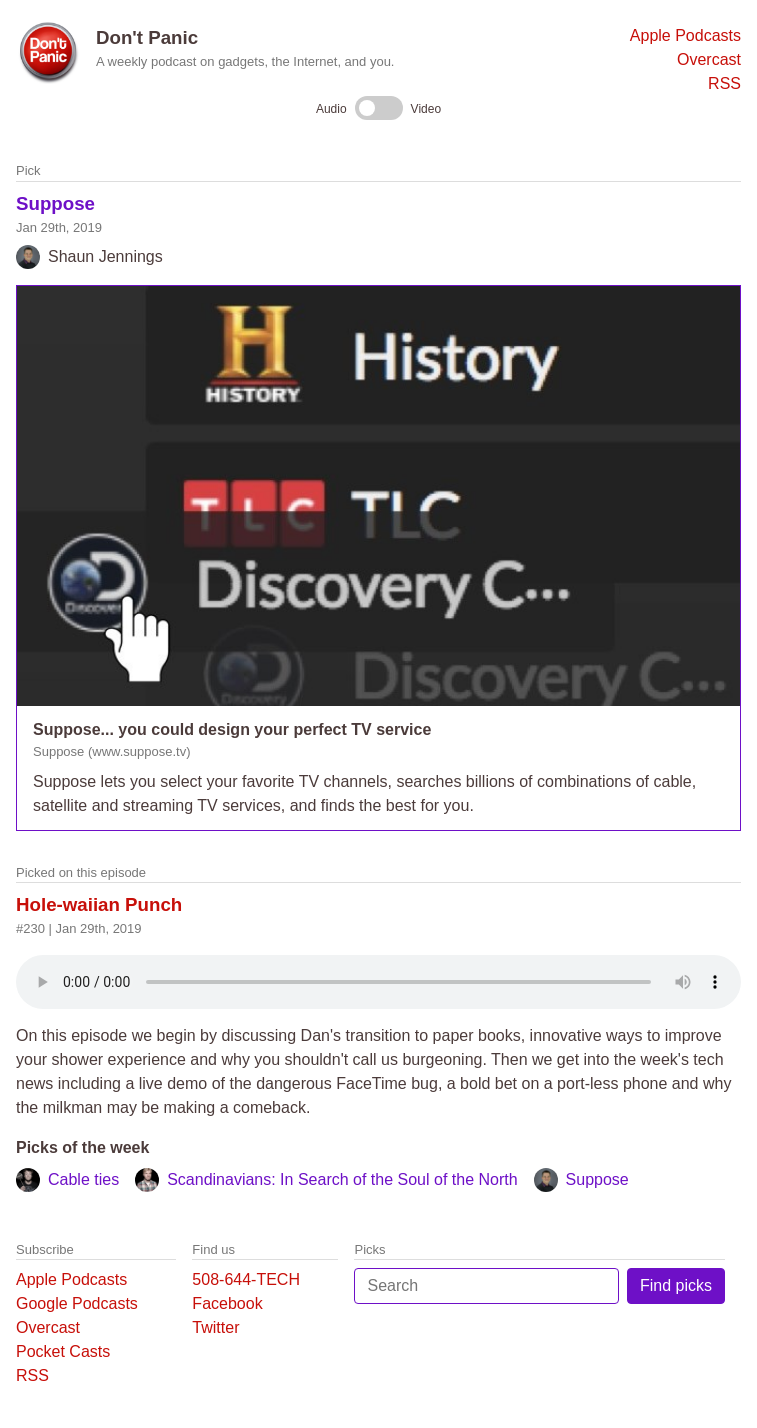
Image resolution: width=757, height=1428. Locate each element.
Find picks (676, 1285)
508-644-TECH (246, 1279)
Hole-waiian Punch (99, 904)
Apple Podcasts (685, 35)
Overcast (709, 59)
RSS (724, 83)
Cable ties (83, 1179)
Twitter (215, 1327)
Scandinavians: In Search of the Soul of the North (342, 1179)
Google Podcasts (77, 1303)
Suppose (55, 203)
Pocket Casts (63, 1351)
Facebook (227, 1303)
